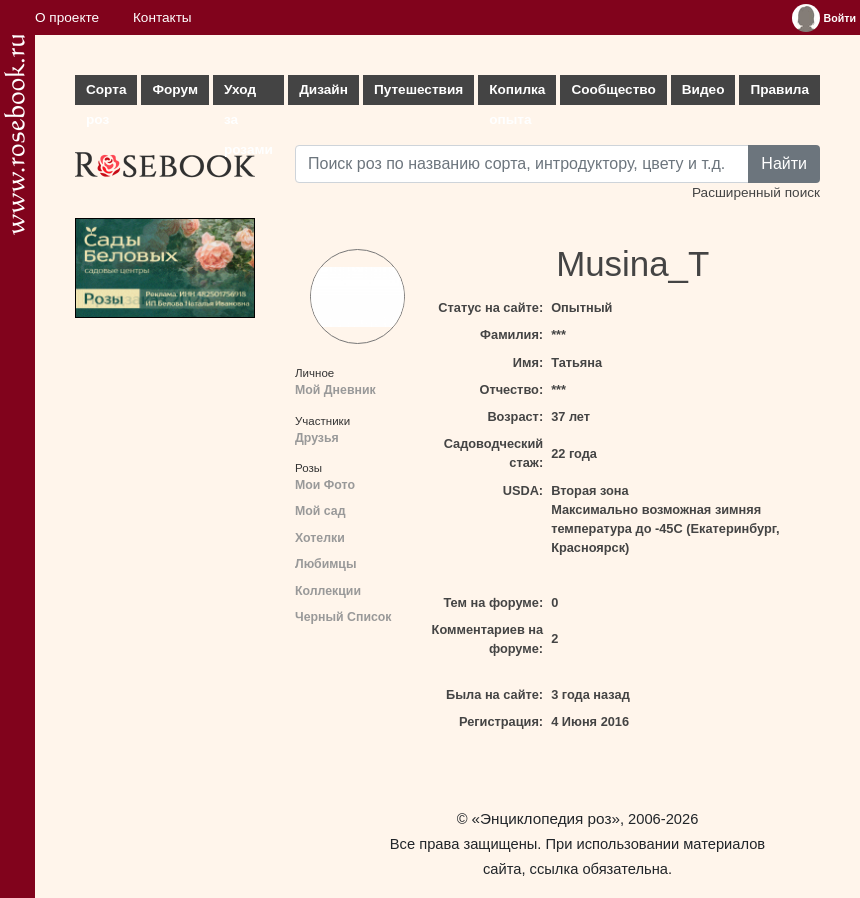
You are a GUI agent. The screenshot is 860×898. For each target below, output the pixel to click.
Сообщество (613, 89)
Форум (174, 89)
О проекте (67, 17)
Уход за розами (248, 93)
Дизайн (323, 89)
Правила (779, 89)
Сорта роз (106, 93)
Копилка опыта (517, 93)
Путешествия (418, 89)
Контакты (162, 17)
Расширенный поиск (756, 192)
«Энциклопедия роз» (546, 818)
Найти (784, 163)
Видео (703, 89)
